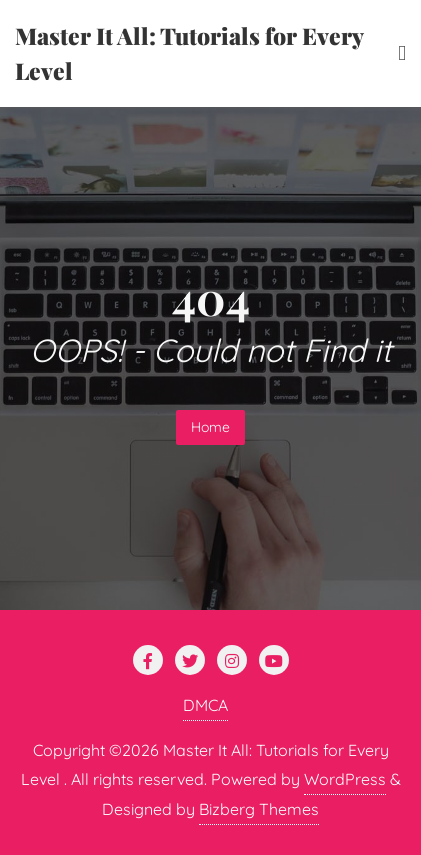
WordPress (345, 779)
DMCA (205, 705)
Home (210, 427)
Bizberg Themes (259, 809)
